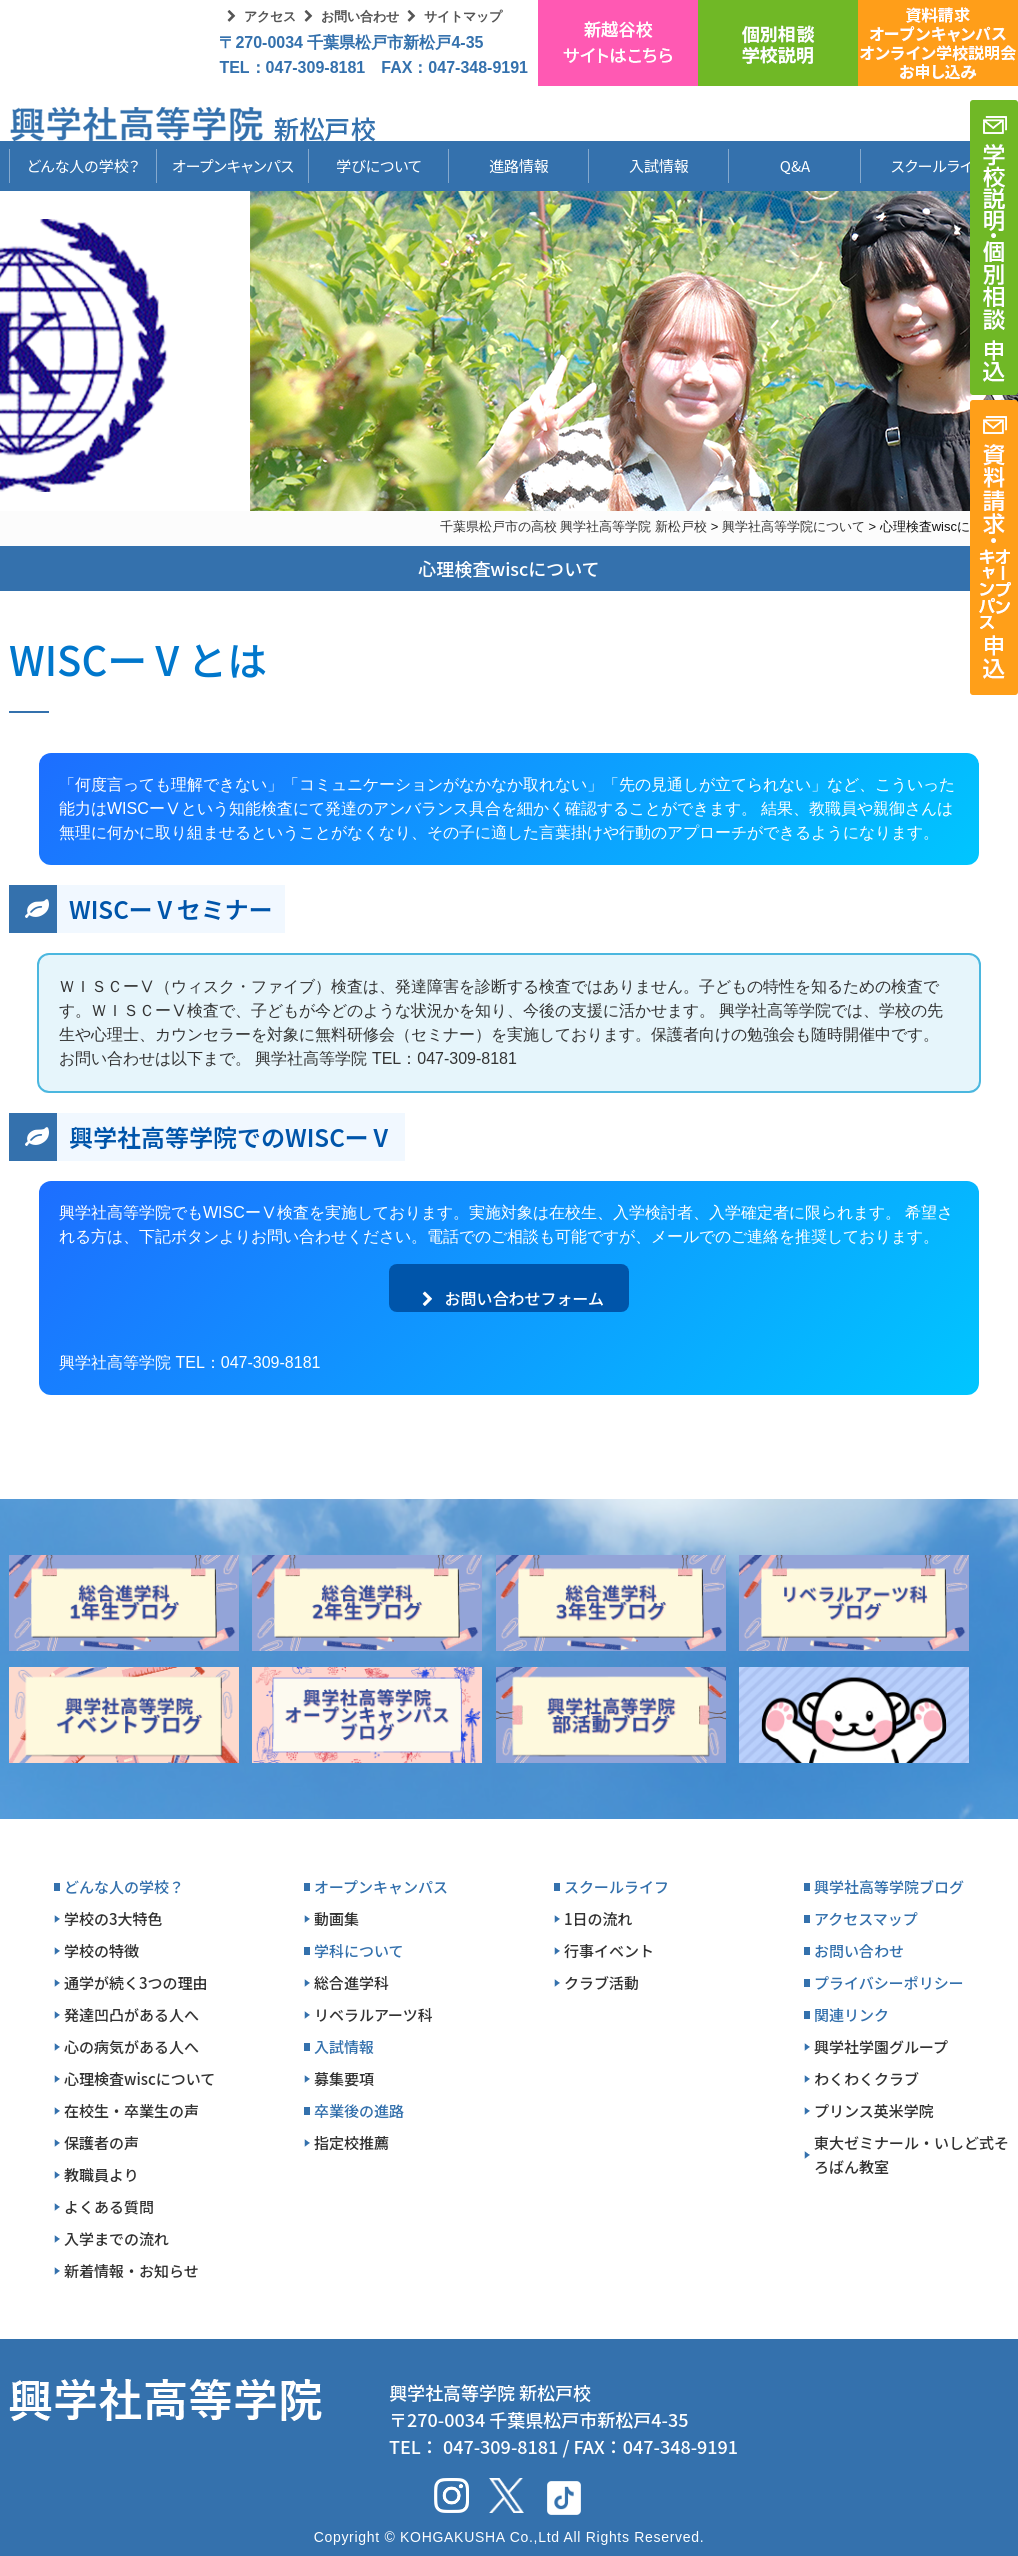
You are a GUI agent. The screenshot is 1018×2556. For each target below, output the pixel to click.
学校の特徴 (101, 1950)
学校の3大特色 (113, 1918)
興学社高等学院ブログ (889, 1886)
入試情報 (659, 165)
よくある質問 (109, 2206)
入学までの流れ (116, 2238)
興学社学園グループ (881, 2046)
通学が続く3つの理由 (136, 1982)
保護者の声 (101, 2142)
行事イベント (609, 1950)
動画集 (336, 1918)
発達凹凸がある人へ (131, 2014)
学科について (359, 1950)
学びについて (379, 165)
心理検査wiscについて (139, 2078)
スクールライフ (923, 165)
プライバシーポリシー (889, 1982)
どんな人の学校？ (83, 165)
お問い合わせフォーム (513, 1298)
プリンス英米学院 (874, 2110)
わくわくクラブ (866, 2078)
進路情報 (519, 165)
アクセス (270, 16)
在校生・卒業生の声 (131, 2110)
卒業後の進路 (359, 2110)
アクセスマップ (866, 1918)
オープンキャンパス (233, 165)
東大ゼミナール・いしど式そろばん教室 (911, 2154)
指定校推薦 (351, 2142)
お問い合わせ (360, 16)
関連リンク (851, 2014)
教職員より (101, 2174)
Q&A (795, 165)
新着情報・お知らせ (131, 2270)
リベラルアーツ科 (373, 2014)
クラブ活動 (601, 1982)
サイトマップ (463, 16)
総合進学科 (351, 1982)
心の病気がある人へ (131, 2046)
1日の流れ (598, 1918)
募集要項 (344, 2078)
